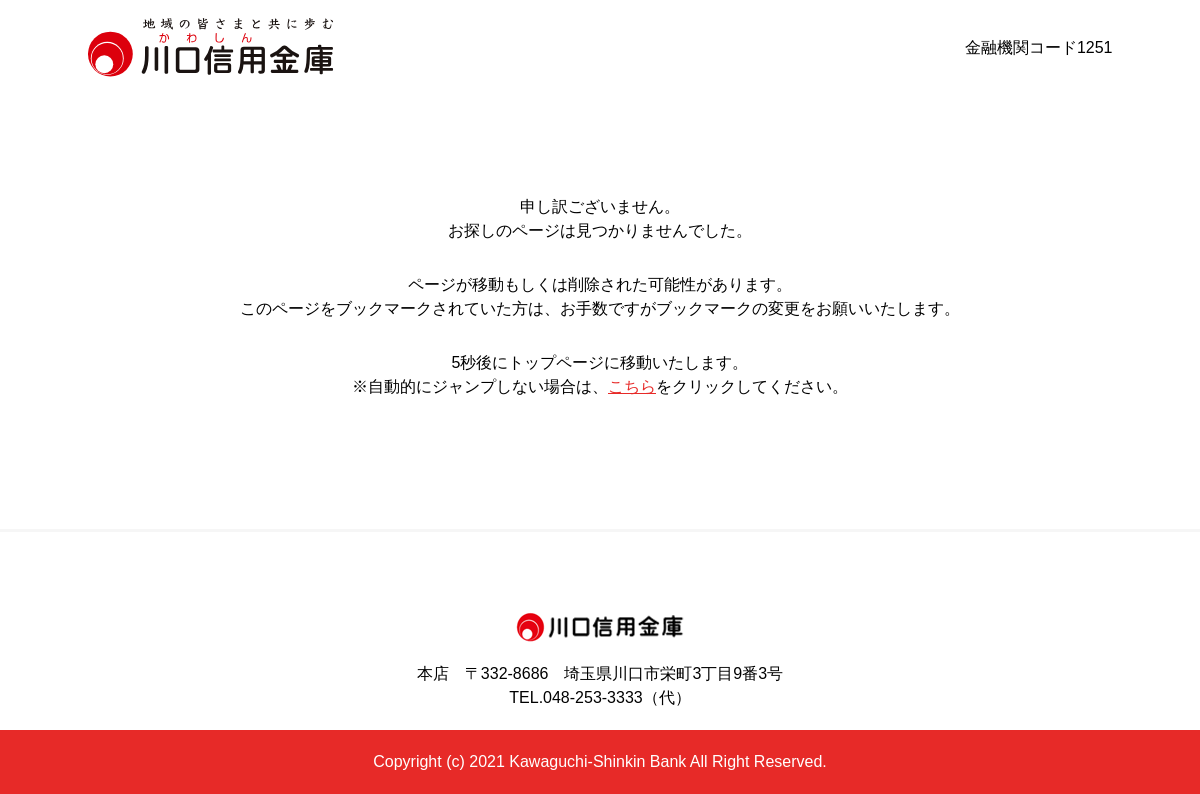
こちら (632, 386)
